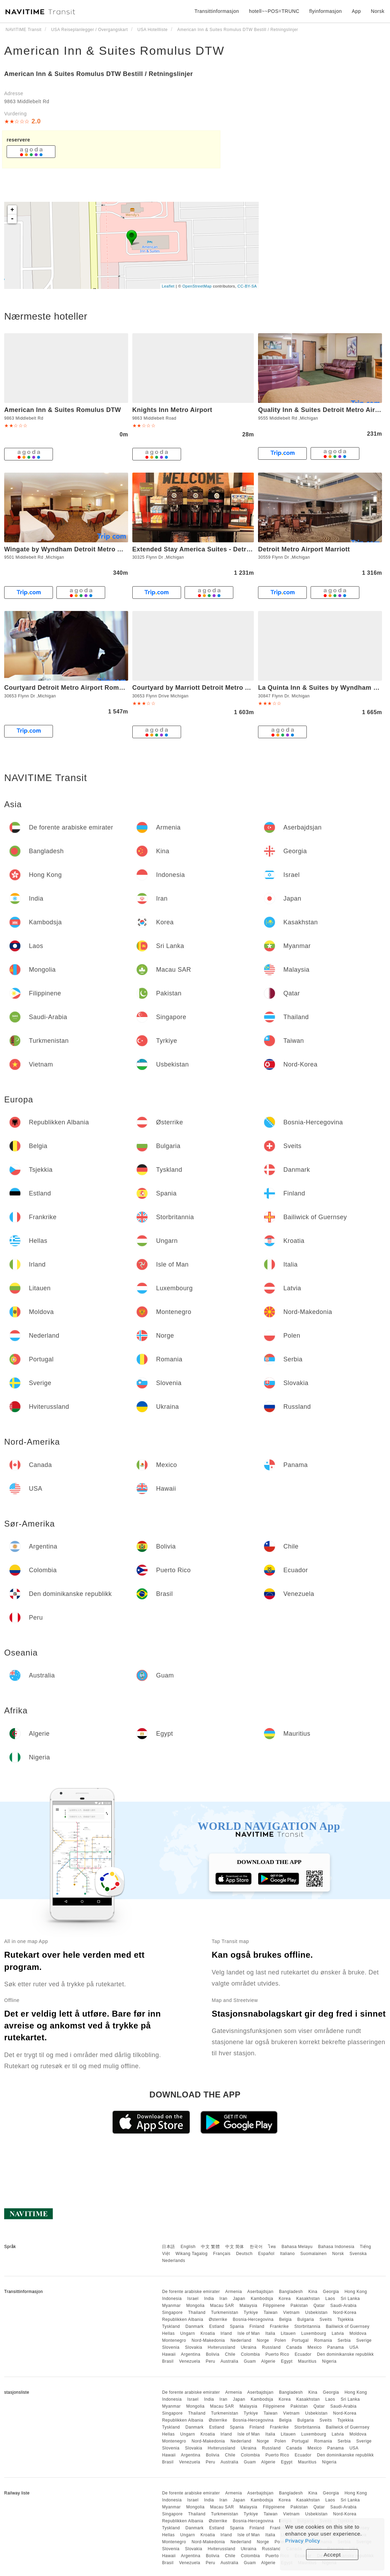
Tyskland (171, 2326)
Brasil (167, 2361)
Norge (263, 2340)
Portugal (300, 2340)
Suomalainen (314, 2253)
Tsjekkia (345, 2319)
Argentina (191, 2354)
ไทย (272, 2246)
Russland (271, 2347)
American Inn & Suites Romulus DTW (114, 50)
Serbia (344, 2340)
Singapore (172, 2312)
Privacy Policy (302, 2541)
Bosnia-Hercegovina (253, 2319)
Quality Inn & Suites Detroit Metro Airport (323, 409)
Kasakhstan (308, 2298)
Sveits (326, 2319)
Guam (250, 2361)
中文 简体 (234, 2246)
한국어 (256, 2246)
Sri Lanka (350, 2298)
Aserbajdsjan (260, 2291)
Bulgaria (305, 2319)
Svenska (358, 2253)
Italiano (287, 2253)
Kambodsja (262, 2298)
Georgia (331, 2291)
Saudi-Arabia (343, 2305)
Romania (323, 2340)
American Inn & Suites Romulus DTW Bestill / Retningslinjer (98, 73)
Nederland (241, 2340)
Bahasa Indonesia (336, 2246)
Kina (312, 2291)
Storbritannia (307, 2326)
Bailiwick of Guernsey (347, 2326)
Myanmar (171, 2305)
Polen (280, 2340)
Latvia (338, 2333)
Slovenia (170, 2347)
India (209, 2298)
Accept (332, 2555)
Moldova (357, 2333)
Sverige (364, 2340)
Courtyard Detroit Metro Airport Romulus (68, 687)
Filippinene (274, 2305)
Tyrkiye (251, 2312)
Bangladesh (291, 2291)
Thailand (196, 2312)
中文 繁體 (210, 2246)
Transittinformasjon (216, 11)
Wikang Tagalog (192, 2253)
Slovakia (193, 2347)
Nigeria (329, 2361)
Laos (330, 2298)
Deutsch (244, 2253)
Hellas (168, 2333)
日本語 (168, 2246)
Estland (217, 2326)
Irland (226, 2333)
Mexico (314, 2347)
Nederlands (173, 2260)
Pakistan (299, 2305)
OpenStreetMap (197, 286)
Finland (256, 2326)
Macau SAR (222, 2305)
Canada (294, 2347)
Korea (285, 2298)
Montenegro (174, 2340)
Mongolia (195, 2305)
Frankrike (279, 2326)
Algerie (268, 2361)
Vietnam (291, 2312)
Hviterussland (221, 2347)
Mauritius (307, 2361)
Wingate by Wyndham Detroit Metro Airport (71, 549)
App (356, 11)
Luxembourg (313, 2333)
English (188, 2246)
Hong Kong (355, 2291)
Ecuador (303, 2354)
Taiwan (271, 2312)
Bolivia (212, 2354)
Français (222, 2253)
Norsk (338, 2253)
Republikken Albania (182, 2319)
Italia (270, 2333)
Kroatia (208, 2333)
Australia (229, 2361)
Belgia (285, 2319)
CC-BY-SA (247, 286)
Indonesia (172, 2298)
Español (266, 2253)
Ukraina (249, 2347)
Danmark (195, 2326)
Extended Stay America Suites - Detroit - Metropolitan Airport (228, 549)
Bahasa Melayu (297, 2246)
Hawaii (169, 2354)
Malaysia (248, 2305)
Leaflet (168, 286)
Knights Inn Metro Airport (172, 409)
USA (353, 2347)
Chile (230, 2354)
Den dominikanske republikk (345, 2354)
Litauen (288, 2333)
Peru (210, 2361)
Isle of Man (248, 2333)
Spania (237, 2326)
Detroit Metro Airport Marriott (304, 549)
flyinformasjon (325, 11)
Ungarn (187, 2333)
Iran (223, 2298)
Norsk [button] (377, 11)
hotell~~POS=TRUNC (274, 11)
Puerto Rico (277, 2354)
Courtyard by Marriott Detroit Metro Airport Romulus (214, 687)
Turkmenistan (224, 2312)
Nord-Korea (344, 2312)
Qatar (319, 2305)
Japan (239, 2298)
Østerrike (218, 2319)
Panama (335, 2347)
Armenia (233, 2291)
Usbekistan (316, 2312)
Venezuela (189, 2361)
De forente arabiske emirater (191, 2291)
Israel (192, 2298)
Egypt (286, 2361)
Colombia (250, 2354)
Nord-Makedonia (208, 2340)
